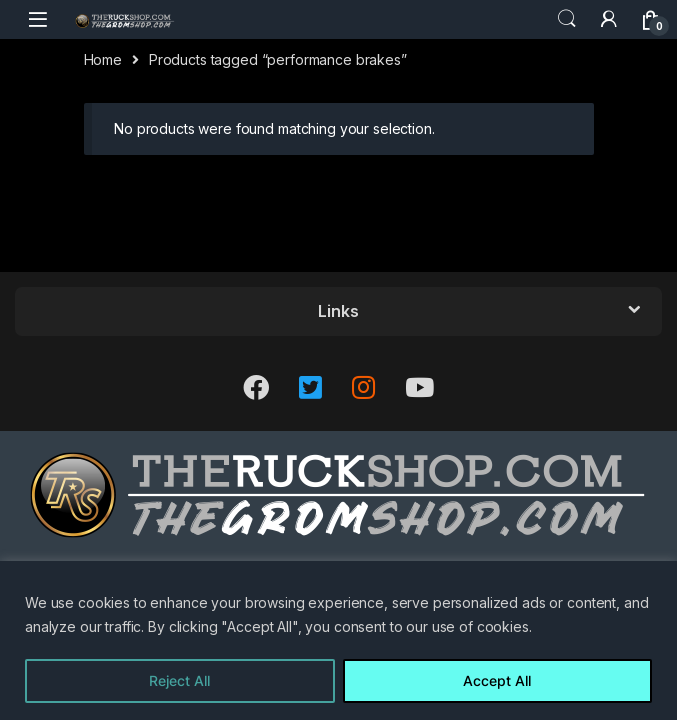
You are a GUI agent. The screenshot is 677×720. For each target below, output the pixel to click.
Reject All (179, 680)
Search (567, 19)
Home (103, 59)
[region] (338, 640)
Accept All (497, 680)
